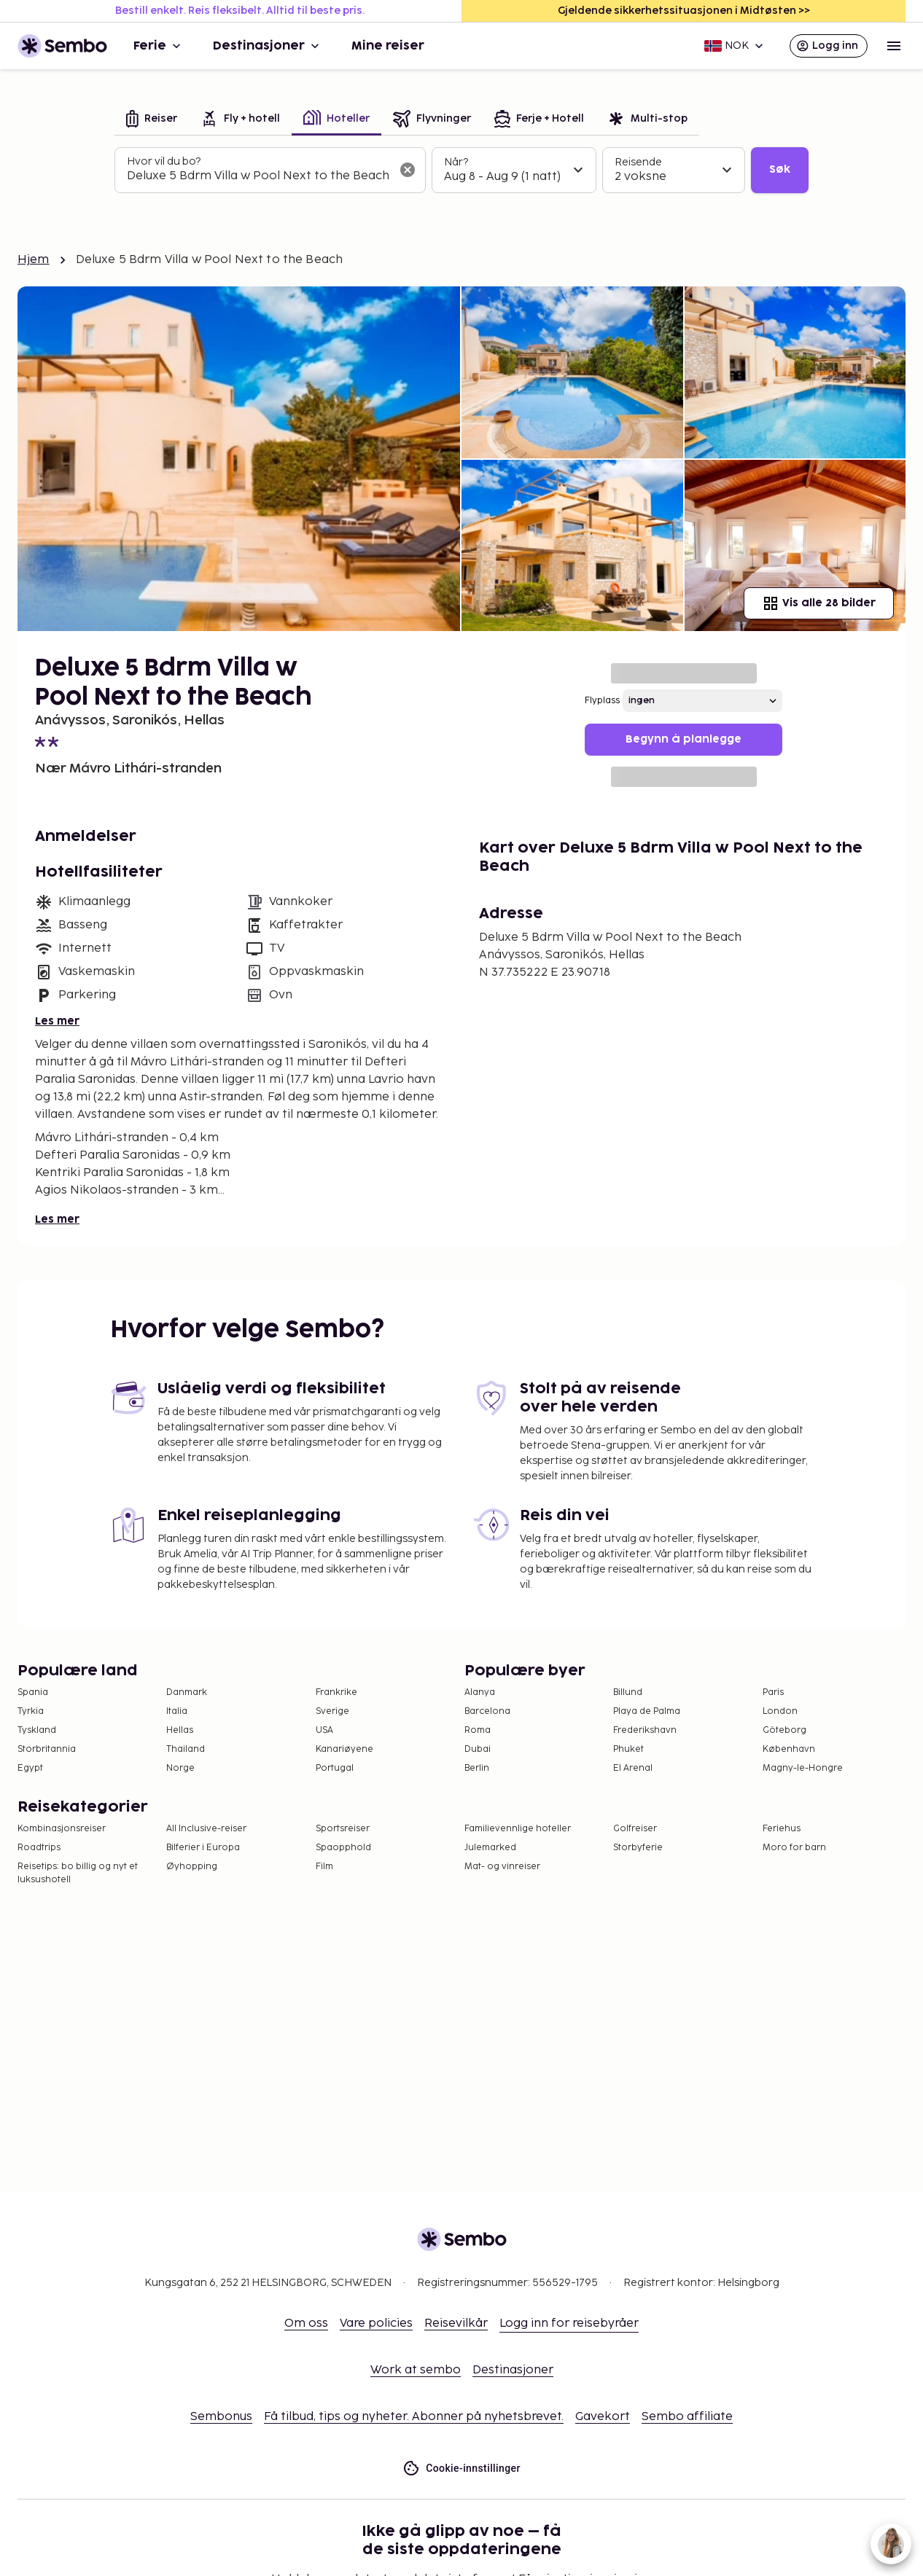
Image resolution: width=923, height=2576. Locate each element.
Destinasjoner (267, 46)
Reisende (638, 162)
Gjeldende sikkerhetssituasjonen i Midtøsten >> (684, 10)
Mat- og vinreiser (502, 1866)
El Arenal (633, 1768)
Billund (627, 1692)
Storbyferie (638, 1847)
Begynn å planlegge (683, 739)
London (780, 1711)
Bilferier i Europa (203, 1847)
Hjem (33, 260)
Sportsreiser (343, 1828)
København (789, 1749)
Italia (176, 1711)
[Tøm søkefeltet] (407, 170)
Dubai (477, 1749)
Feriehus (782, 1828)
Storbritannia (46, 1749)
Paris (773, 1692)
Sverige (332, 1711)
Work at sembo (415, 2370)
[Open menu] (894, 46)
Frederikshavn (645, 1730)
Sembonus (221, 2417)
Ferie (158, 46)
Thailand (185, 1749)
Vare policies (376, 2323)
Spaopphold (343, 1847)
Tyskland (36, 1730)
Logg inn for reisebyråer (569, 2323)
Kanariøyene (344, 1749)
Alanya (479, 1692)
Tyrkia (30, 1711)
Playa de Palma (646, 1711)
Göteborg (784, 1730)
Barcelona (487, 1711)
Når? (456, 162)
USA (324, 1730)
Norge (180, 1768)
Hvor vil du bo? (163, 161)
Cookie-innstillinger (461, 2468)
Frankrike (336, 1692)
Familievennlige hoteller (517, 1828)
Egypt (30, 1768)
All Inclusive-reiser (206, 1828)
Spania (32, 1692)
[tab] (151, 120)
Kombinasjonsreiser (61, 1828)
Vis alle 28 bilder (819, 603)
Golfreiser (635, 1828)
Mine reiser (387, 46)
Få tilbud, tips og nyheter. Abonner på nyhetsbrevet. (414, 2417)
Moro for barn (794, 1847)
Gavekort (602, 2417)
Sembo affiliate (687, 2417)
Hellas (179, 1730)
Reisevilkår (456, 2323)
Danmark (186, 1692)
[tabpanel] (461, 170)
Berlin (476, 1768)
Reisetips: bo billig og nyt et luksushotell (77, 1873)
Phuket (628, 1749)
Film (324, 1866)
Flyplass (602, 700)
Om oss (306, 2323)
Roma (477, 1730)
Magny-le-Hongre (803, 1768)
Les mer (57, 1021)
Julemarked (490, 1847)
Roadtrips (39, 1847)
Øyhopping (191, 1866)
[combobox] (258, 176)
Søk (779, 169)
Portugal (335, 1768)
